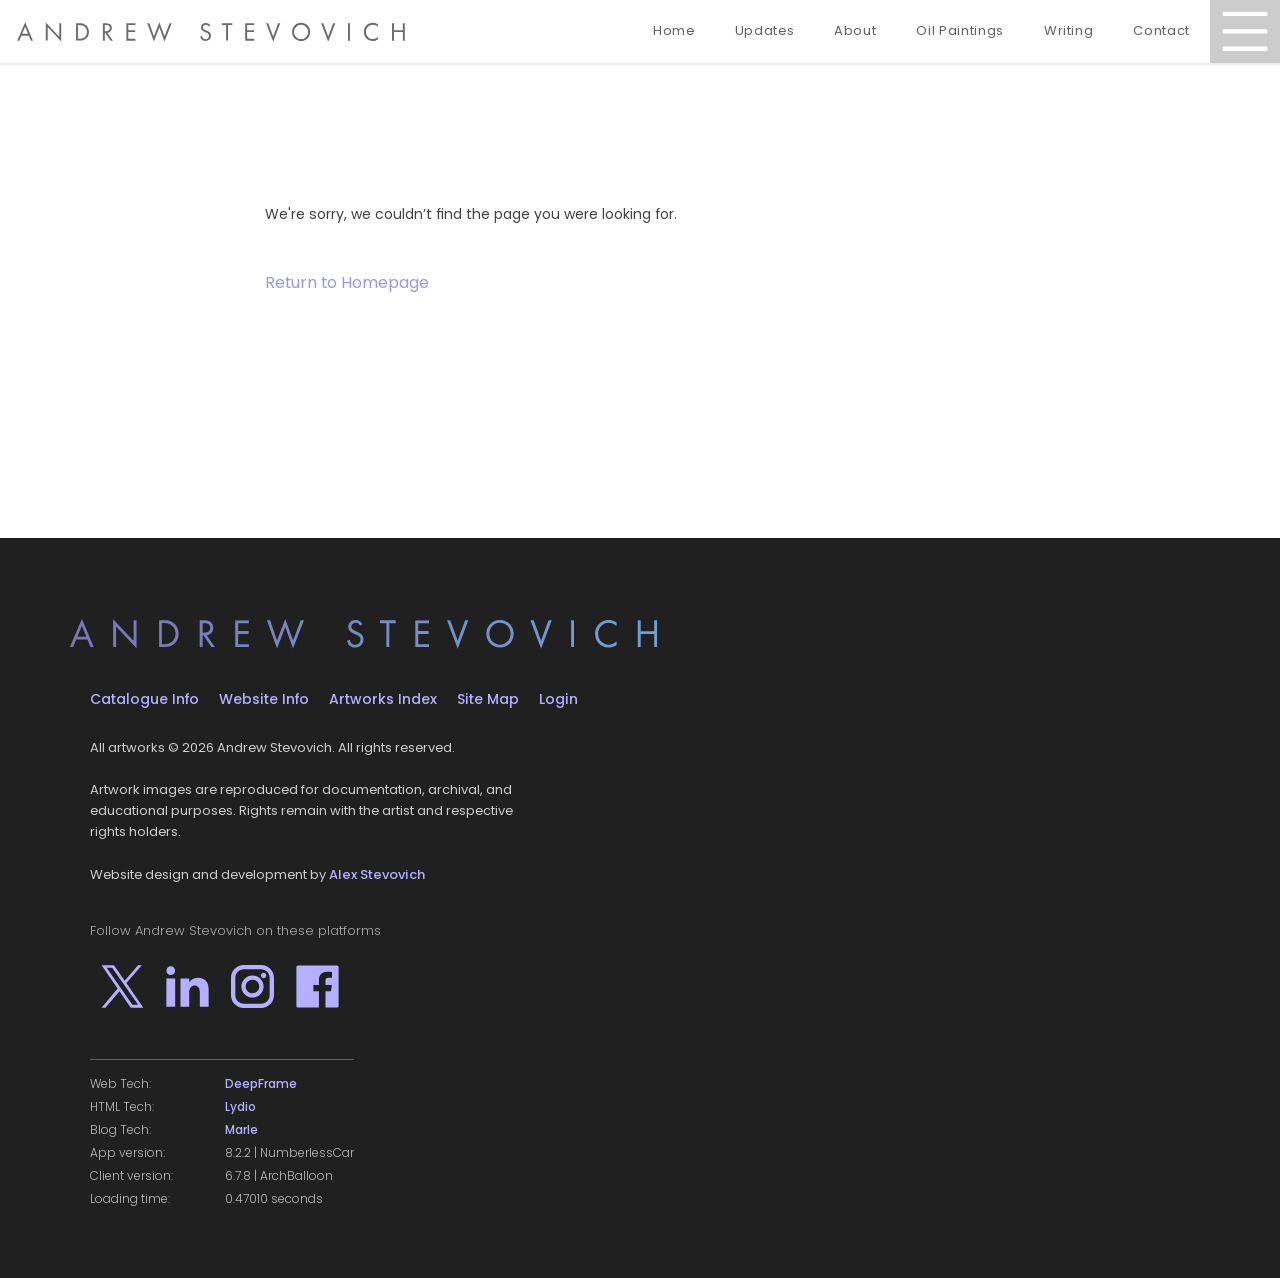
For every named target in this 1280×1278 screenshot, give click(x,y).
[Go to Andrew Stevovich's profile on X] (122, 986)
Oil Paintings (959, 30)
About (855, 30)
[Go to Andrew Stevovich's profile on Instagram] (252, 986)
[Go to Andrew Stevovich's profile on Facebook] (317, 986)
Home (674, 30)
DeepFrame (261, 1084)
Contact (1161, 30)
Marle (241, 1130)
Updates (765, 30)
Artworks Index (383, 699)
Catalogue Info (144, 699)
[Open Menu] (1245, 31)
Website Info (264, 699)
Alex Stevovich (377, 874)
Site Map (488, 699)
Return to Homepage (347, 282)
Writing (1069, 30)
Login (558, 699)
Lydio (240, 1107)
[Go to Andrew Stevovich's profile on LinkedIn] (187, 986)
